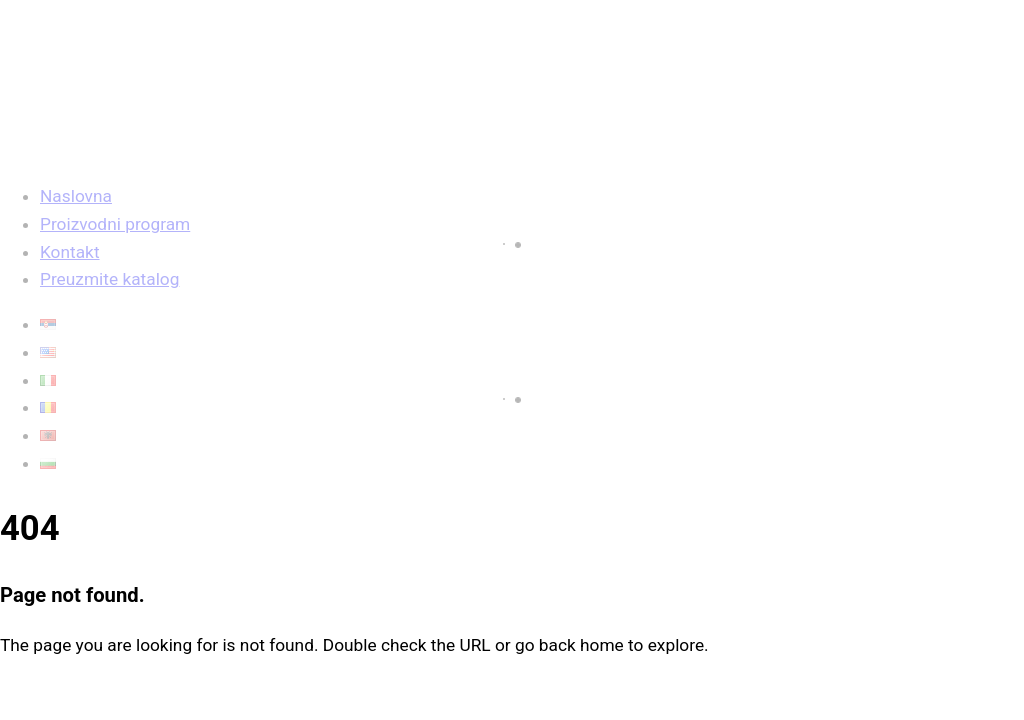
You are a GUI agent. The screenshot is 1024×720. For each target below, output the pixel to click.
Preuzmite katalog (109, 279)
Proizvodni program (115, 224)
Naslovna (76, 196)
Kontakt (70, 252)
